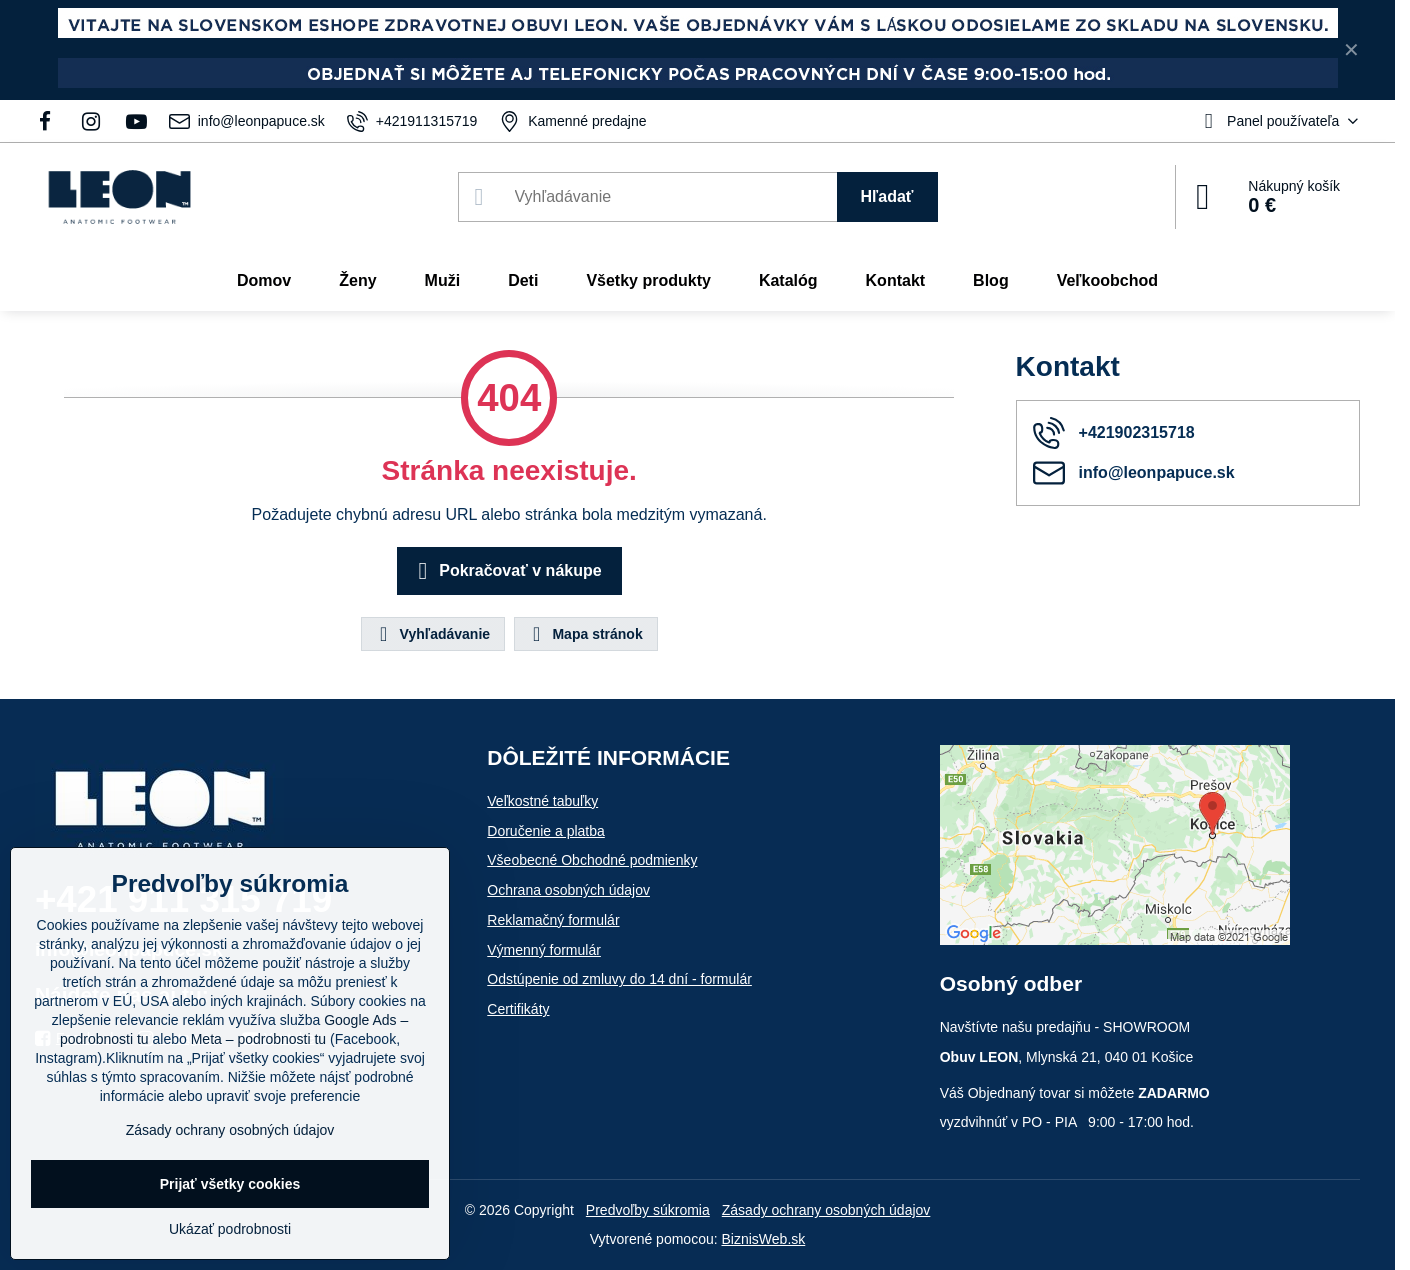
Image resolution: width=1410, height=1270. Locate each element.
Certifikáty (518, 1009)
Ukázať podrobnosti (230, 1229)
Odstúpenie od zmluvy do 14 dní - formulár (619, 979)
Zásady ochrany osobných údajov (826, 1210)
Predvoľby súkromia (648, 1210)
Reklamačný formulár (553, 920)
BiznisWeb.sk (764, 1239)
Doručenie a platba (546, 831)
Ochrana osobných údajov (568, 890)
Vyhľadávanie (432, 634)
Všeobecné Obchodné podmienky (592, 860)
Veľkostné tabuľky (542, 801)
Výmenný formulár (544, 950)
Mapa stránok (585, 634)
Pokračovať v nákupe (506, 571)
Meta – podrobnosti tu (258, 1039)
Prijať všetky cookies (230, 1184)
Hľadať (887, 196)
